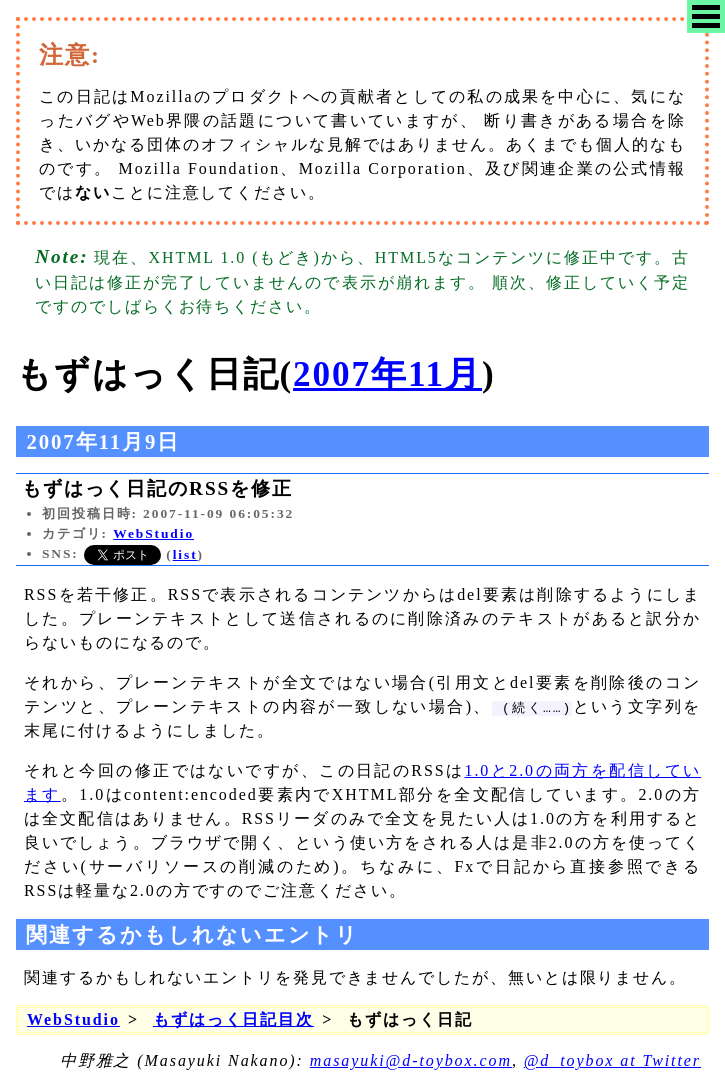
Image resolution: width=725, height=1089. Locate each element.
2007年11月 (387, 374)
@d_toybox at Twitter (612, 1060)
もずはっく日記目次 (233, 1019)
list (185, 554)
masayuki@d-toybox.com (411, 1060)
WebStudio (153, 533)
